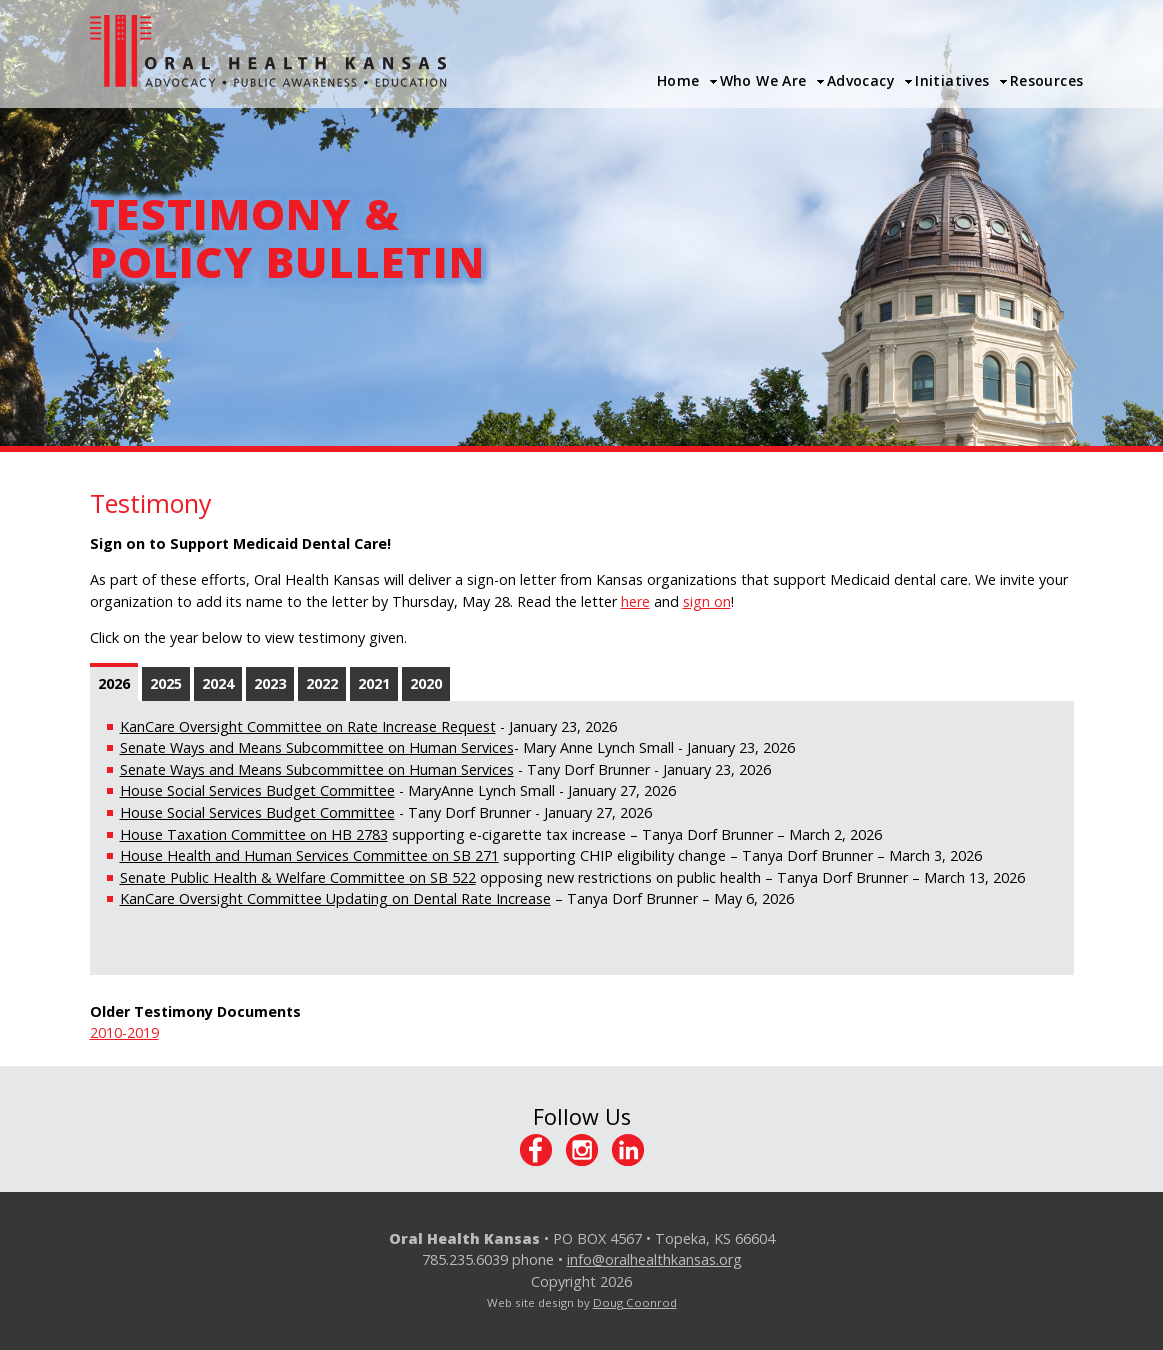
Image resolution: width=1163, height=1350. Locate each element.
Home (678, 80)
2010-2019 (124, 1032)
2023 (270, 683)
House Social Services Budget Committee (257, 790)
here (635, 601)
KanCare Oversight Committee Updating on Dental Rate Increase (335, 898)
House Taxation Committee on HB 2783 (254, 834)
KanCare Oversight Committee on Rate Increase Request (308, 726)
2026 (114, 683)
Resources (1047, 80)
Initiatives (952, 80)
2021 (374, 683)
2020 (426, 683)
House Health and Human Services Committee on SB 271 (309, 855)
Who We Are (763, 80)
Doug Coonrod (635, 1302)
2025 (166, 683)
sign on (707, 601)
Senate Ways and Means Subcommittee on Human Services (317, 747)
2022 (322, 683)
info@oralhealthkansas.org (654, 1259)
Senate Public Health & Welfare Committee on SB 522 (298, 877)
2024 (218, 683)
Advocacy (861, 80)
